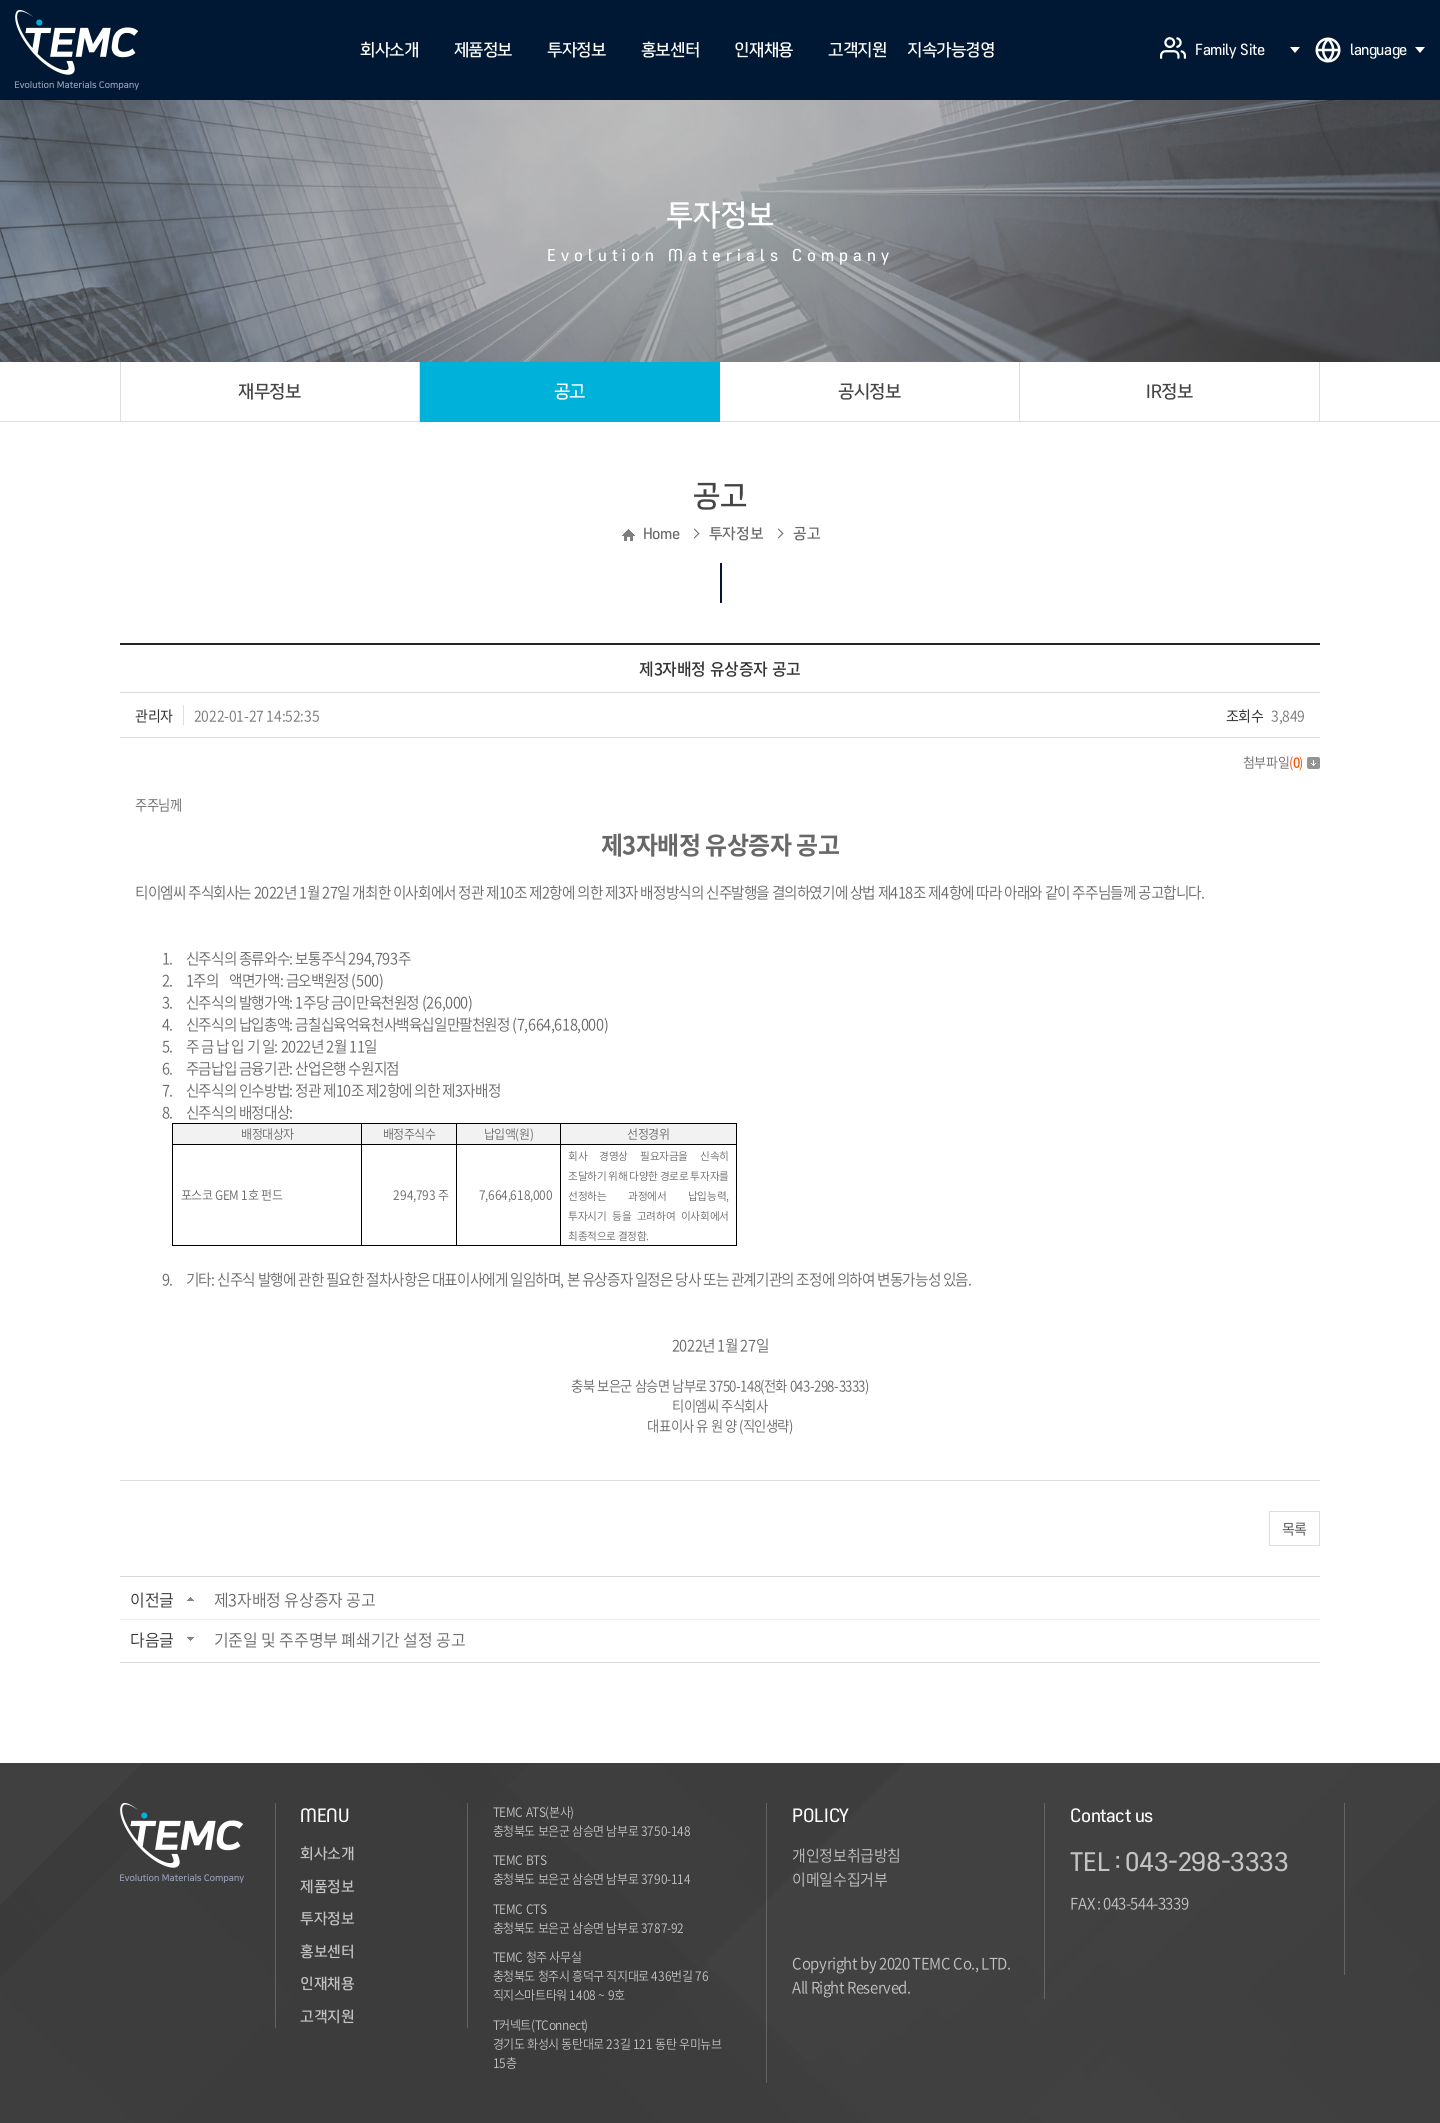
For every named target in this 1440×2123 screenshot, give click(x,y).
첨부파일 (1281, 761)
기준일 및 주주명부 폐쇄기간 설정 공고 (340, 1639)
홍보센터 (670, 49)
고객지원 (857, 49)
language (1387, 50)
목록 (1294, 1528)
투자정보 (576, 49)
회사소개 (389, 49)
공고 (569, 391)
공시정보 (869, 391)
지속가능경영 (951, 49)
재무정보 (269, 391)
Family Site (1247, 50)
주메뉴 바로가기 (0, 0)
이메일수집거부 (839, 1879)
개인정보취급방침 (846, 1855)
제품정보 (483, 49)
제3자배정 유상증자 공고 (295, 1599)
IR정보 (1169, 391)
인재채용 (763, 49)
